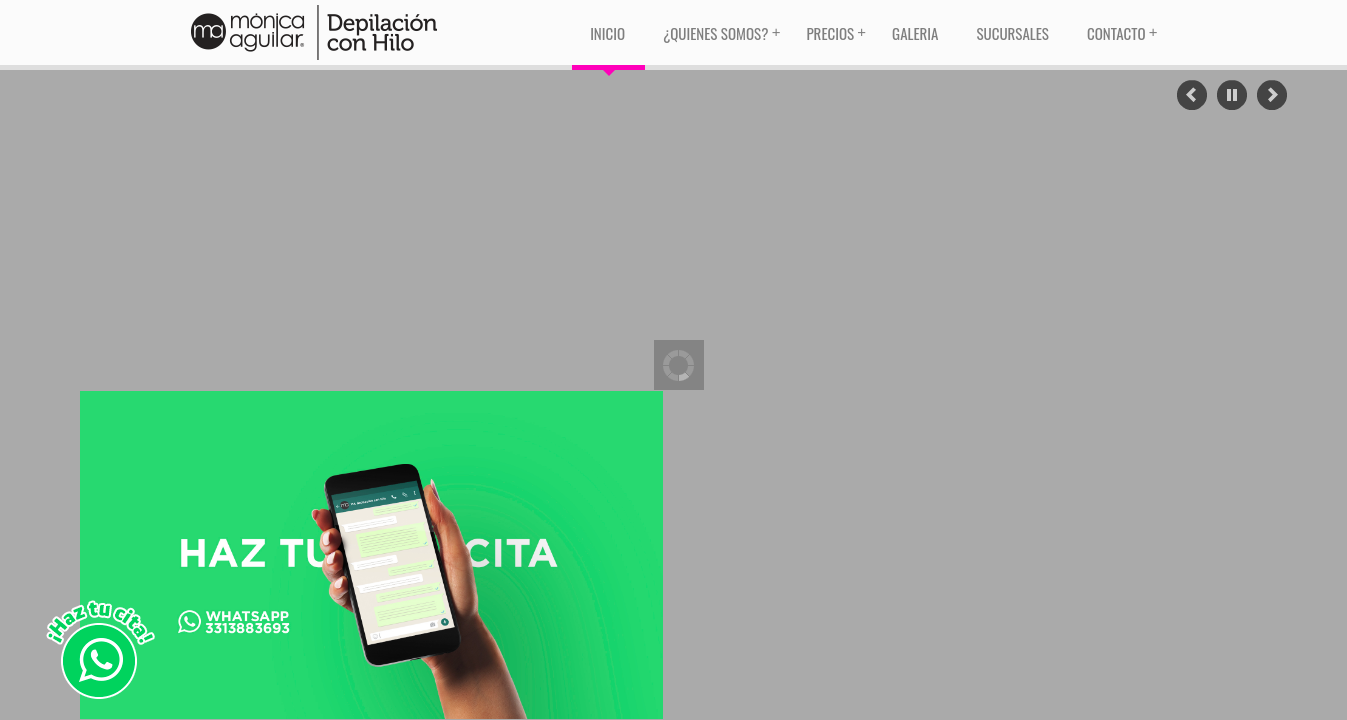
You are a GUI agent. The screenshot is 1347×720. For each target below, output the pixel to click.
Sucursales (1012, 33)
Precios (830, 33)
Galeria (915, 33)
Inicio (607, 33)
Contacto (1116, 33)
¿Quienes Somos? (715, 33)
